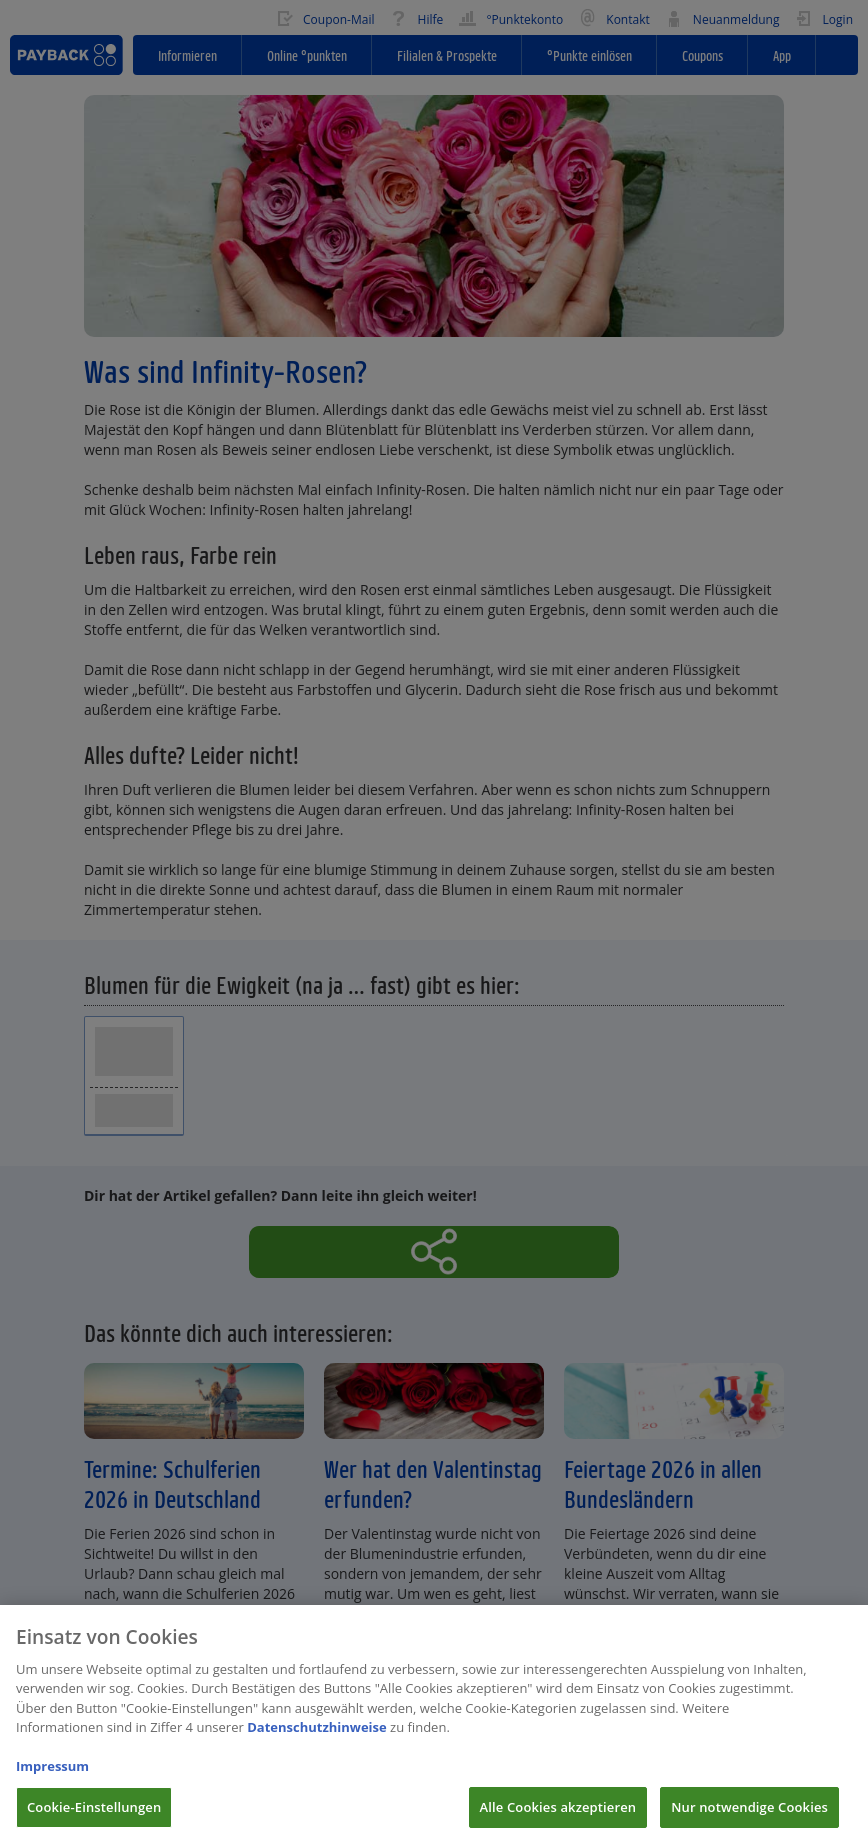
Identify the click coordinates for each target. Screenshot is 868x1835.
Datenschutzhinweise (317, 1739)
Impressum (52, 1778)
